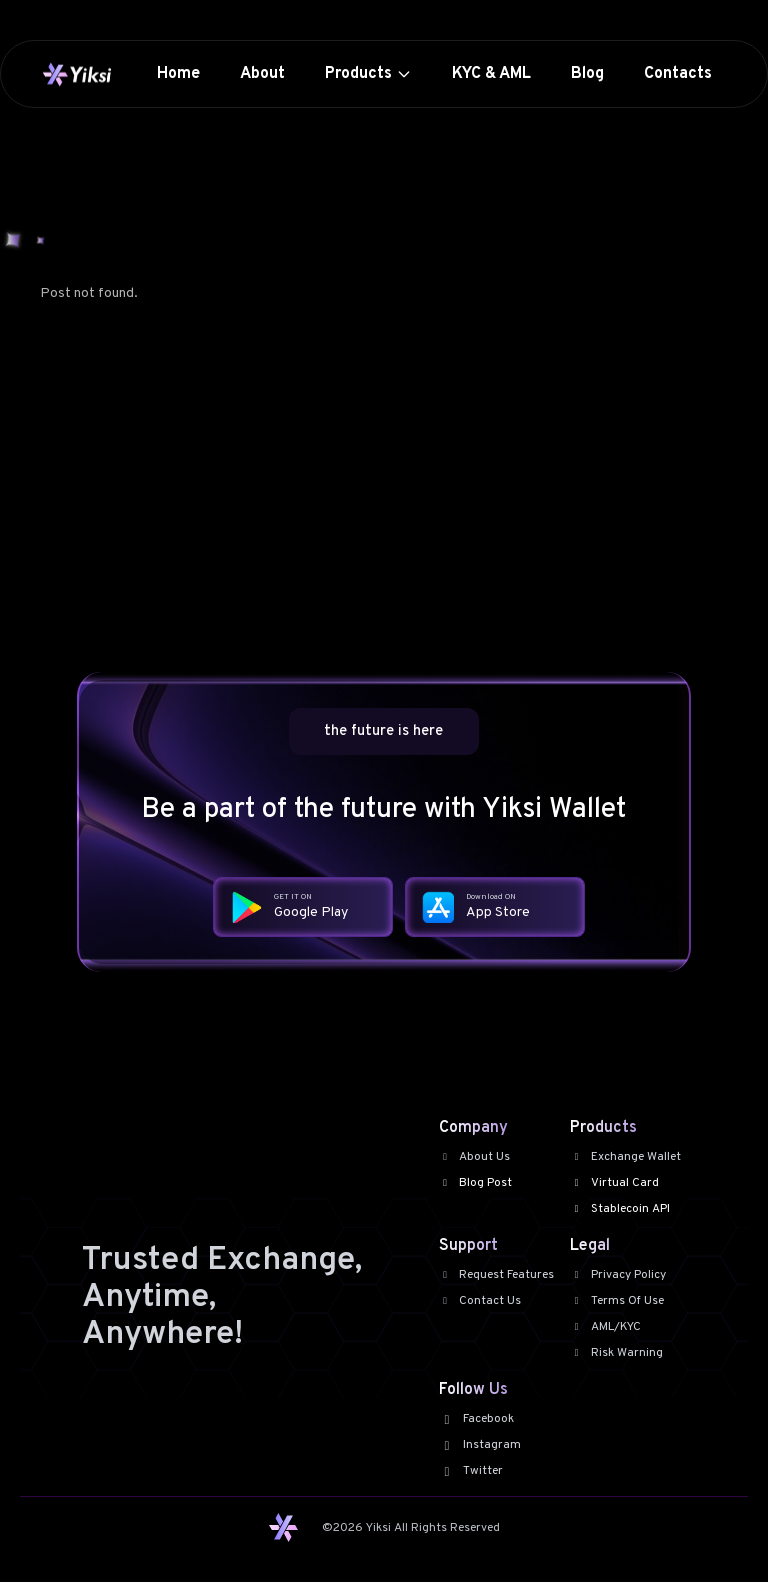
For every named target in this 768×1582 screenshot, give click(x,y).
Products (368, 74)
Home (178, 74)
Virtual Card (614, 1183)
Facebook (476, 1419)
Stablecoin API (620, 1209)
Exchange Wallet (625, 1157)
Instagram (480, 1445)
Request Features (497, 1275)
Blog (587, 74)
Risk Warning (616, 1353)
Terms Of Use (617, 1301)
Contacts (678, 74)
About (262, 74)
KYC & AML (491, 74)
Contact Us (480, 1301)
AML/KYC (605, 1327)
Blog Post (476, 1183)
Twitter (471, 1471)
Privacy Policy (618, 1275)
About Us (475, 1157)
